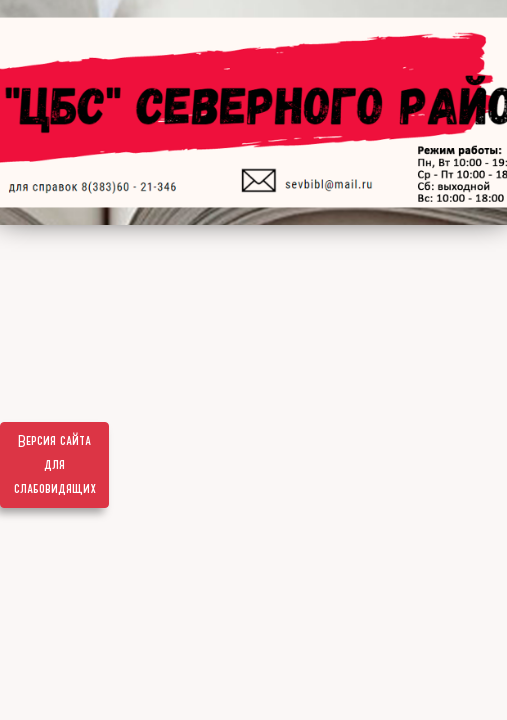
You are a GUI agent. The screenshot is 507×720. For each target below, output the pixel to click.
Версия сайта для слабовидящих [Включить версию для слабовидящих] (55, 465)
